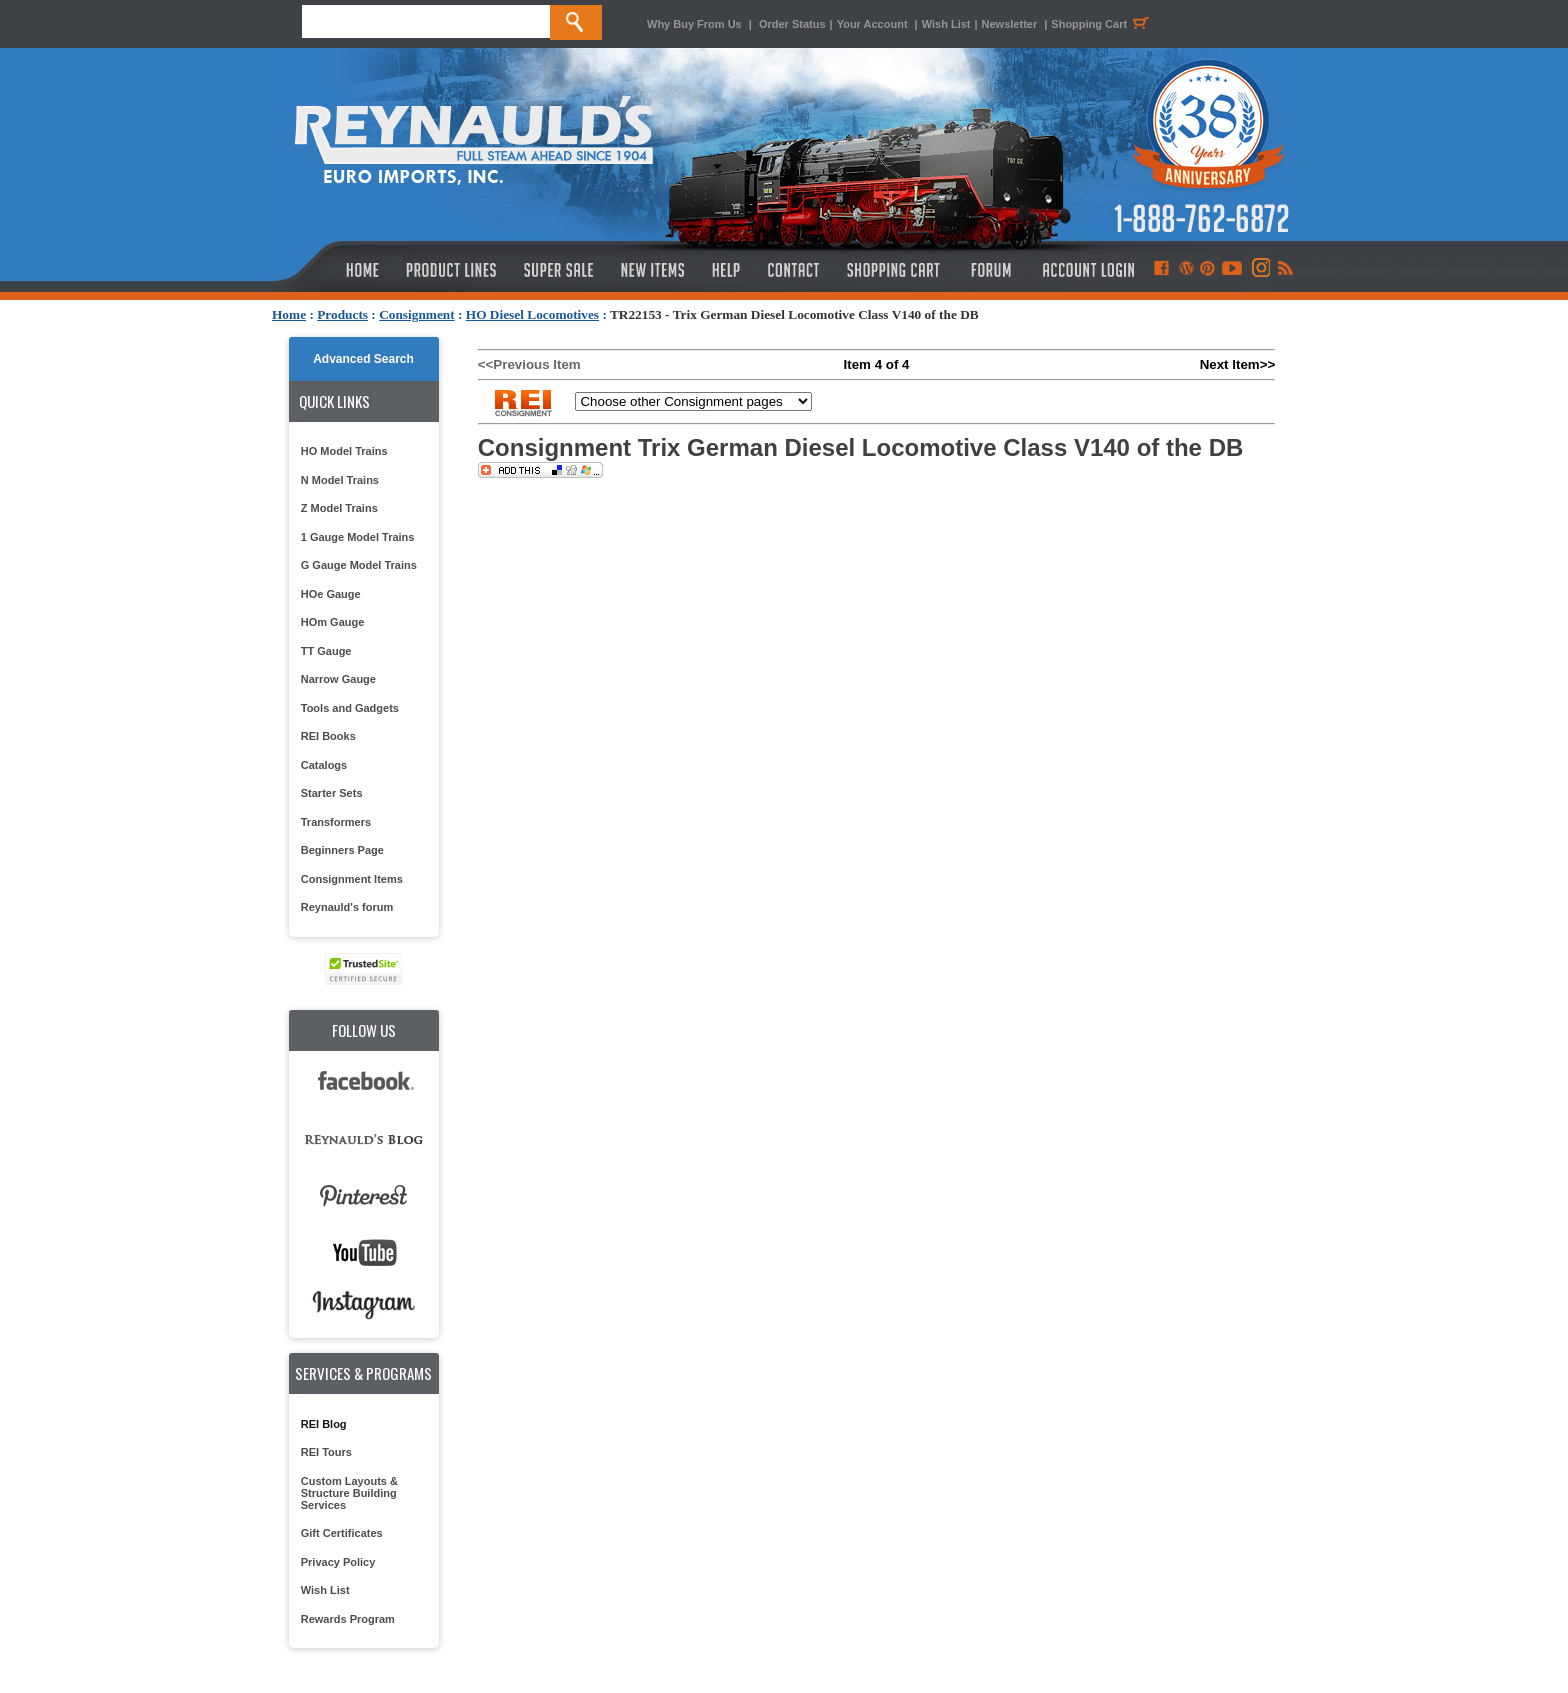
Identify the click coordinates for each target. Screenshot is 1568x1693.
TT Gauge (326, 651)
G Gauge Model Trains (359, 565)
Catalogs (324, 765)
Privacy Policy (338, 1562)
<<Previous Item (529, 364)
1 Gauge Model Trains (358, 537)
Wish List (946, 24)
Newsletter (1010, 24)
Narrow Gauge (338, 679)
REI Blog (324, 1424)
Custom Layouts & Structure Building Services (349, 1493)
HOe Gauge (331, 594)
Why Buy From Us (694, 24)
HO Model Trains (344, 451)
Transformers (336, 822)
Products (342, 314)
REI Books (328, 736)
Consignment (417, 314)
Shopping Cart (1103, 24)
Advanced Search (363, 359)
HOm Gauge (333, 622)
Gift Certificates (342, 1533)
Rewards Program (348, 1619)
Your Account (874, 24)
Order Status (792, 24)
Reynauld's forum (347, 907)
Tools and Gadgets (350, 708)
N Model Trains (340, 480)
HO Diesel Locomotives (532, 314)
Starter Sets (332, 793)
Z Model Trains (339, 508)
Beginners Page (342, 850)
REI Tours (326, 1452)
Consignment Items (352, 879)
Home (289, 314)
